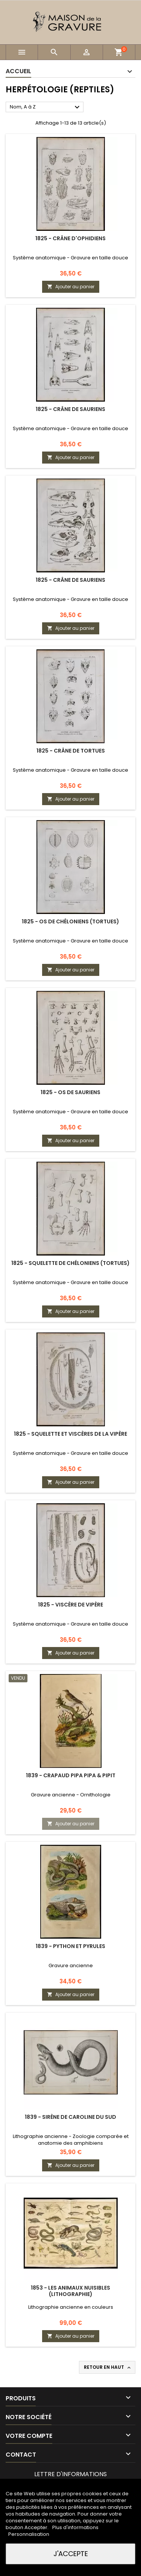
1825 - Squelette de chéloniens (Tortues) (70, 1263)
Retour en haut (108, 2367)
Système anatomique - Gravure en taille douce (70, 257)
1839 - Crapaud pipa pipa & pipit (70, 1775)
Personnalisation (28, 2534)
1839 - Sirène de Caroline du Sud (70, 2117)
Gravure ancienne (71, 1965)
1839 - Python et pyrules (70, 1946)
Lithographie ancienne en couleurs (70, 2307)
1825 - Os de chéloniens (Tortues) (70, 921)
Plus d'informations (75, 2527)
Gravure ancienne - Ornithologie (71, 1794)
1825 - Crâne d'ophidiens (70, 238)
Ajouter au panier (70, 286)
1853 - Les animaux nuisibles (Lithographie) (70, 2291)
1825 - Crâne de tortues (70, 750)
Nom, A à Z (46, 107)
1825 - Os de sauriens (70, 1092)
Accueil (18, 71)
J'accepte (70, 2553)
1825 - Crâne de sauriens (70, 409)
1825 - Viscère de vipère (70, 1604)
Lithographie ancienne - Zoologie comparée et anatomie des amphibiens (71, 2140)
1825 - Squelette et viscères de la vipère (70, 1434)
